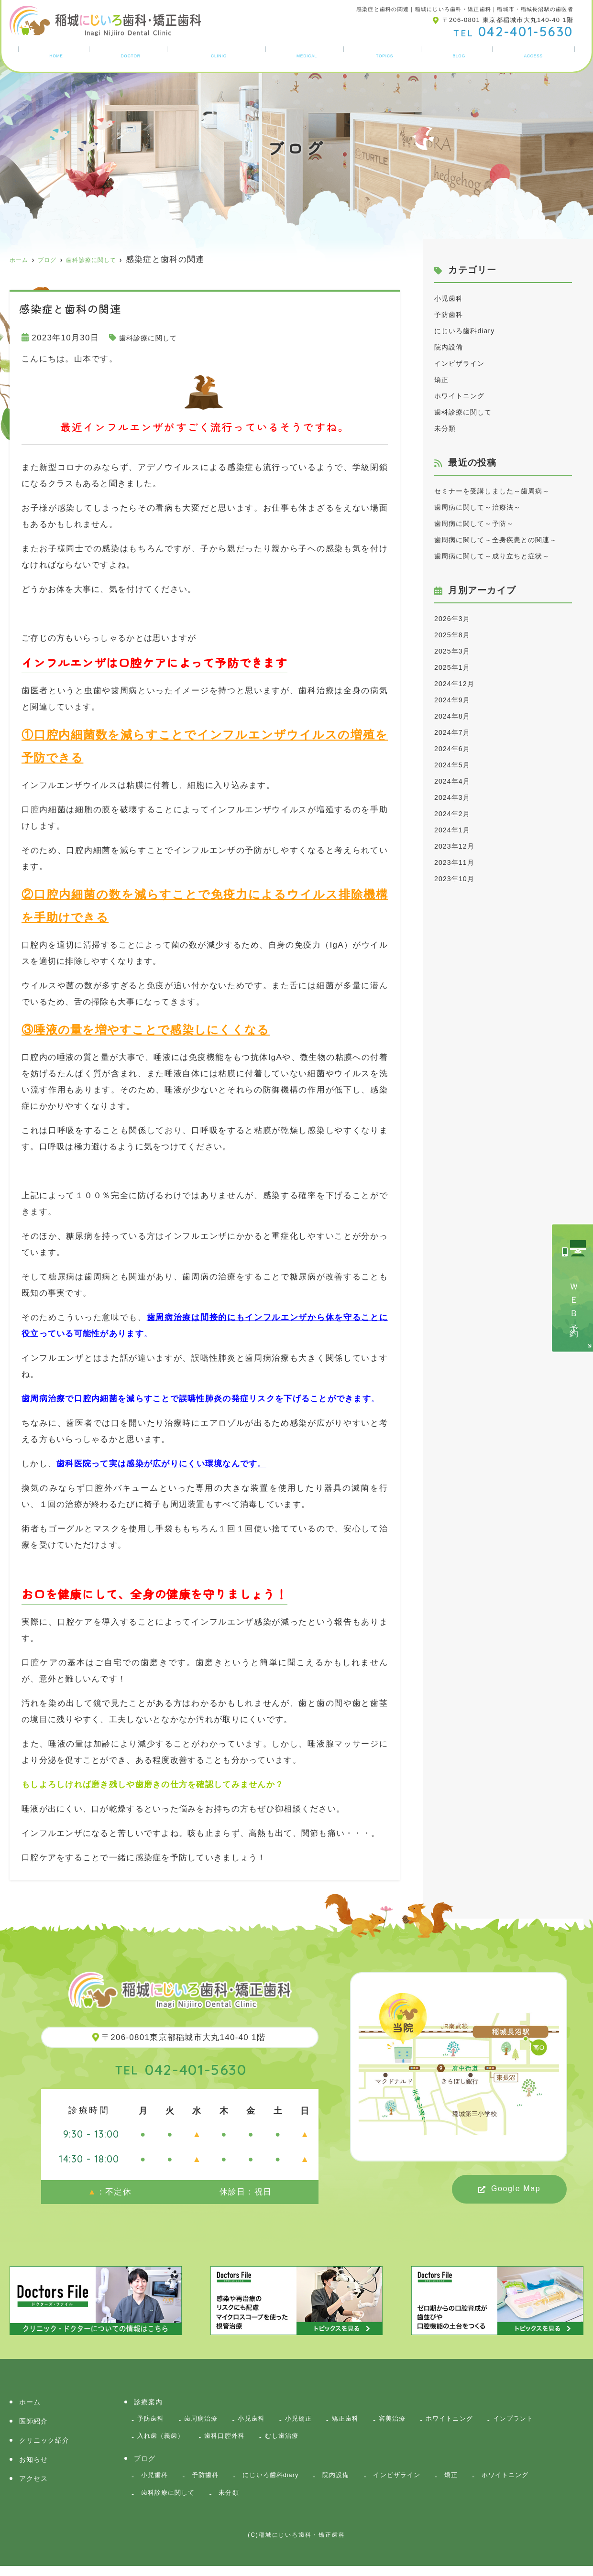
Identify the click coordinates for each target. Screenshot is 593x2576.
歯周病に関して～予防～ (482, 539)
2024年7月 (455, 781)
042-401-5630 (181, 2068)
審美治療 (416, 2420)
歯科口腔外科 (302, 2440)
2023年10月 (458, 927)
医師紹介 (127, 54)
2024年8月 (455, 764)
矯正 (443, 379)
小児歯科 (451, 298)
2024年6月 (455, 797)
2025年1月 (455, 715)
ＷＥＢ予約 (574, 1302)
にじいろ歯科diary (470, 330)
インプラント (160, 2440)
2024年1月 (455, 878)
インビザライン (464, 363)
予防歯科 (451, 314)
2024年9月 (455, 748)
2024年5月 (455, 813)
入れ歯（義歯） (231, 2440)
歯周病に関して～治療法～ (486, 523)
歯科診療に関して (154, 337)
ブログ (461, 54)
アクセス (535, 54)
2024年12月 (458, 732)
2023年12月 (458, 894)
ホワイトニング (464, 395)
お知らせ (387, 54)
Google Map (515, 2188)
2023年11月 (458, 911)
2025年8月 (455, 683)
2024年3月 (455, 846)
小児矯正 (314, 2420)
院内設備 (451, 346)
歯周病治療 (207, 2420)
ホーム (53, 54)
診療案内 (309, 54)
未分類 (447, 428)
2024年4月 (455, 829)
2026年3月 (455, 667)
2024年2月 (455, 862)
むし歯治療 (364, 2440)
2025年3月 (455, 699)
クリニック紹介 (218, 54)
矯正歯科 (365, 2420)
